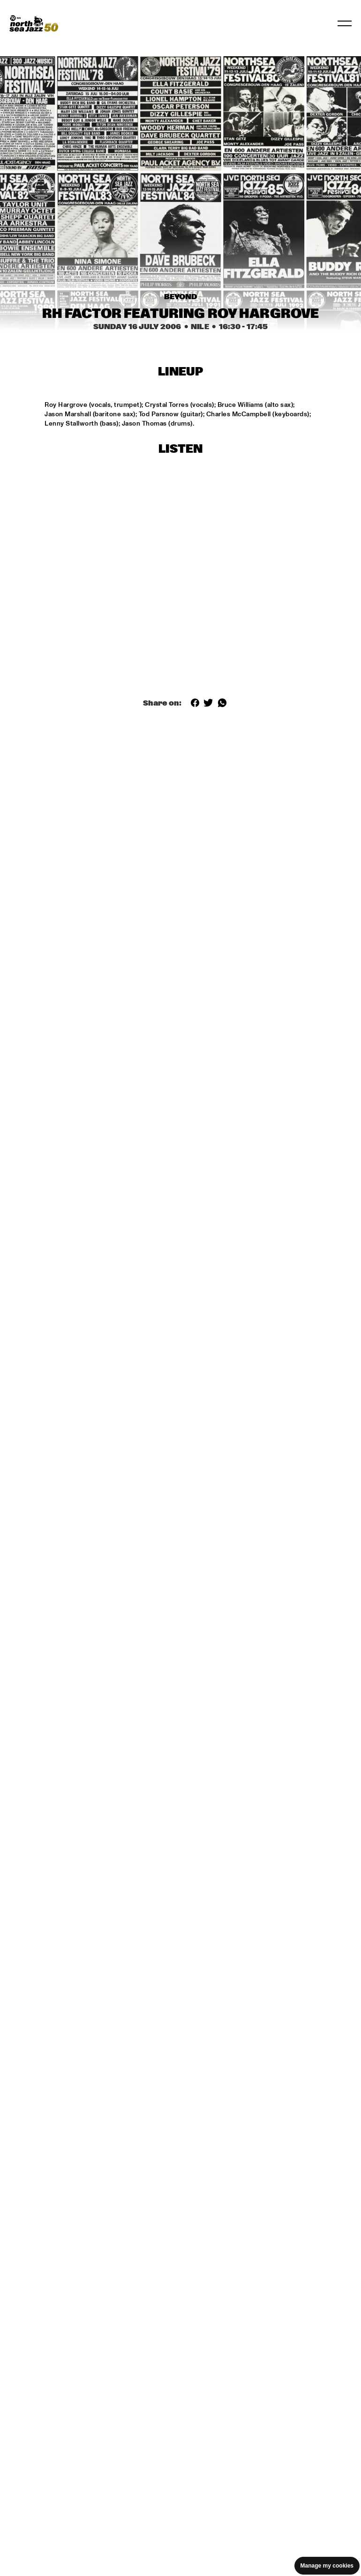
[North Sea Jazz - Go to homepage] (33, 23)
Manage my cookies (327, 2565)
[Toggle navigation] (345, 23)
